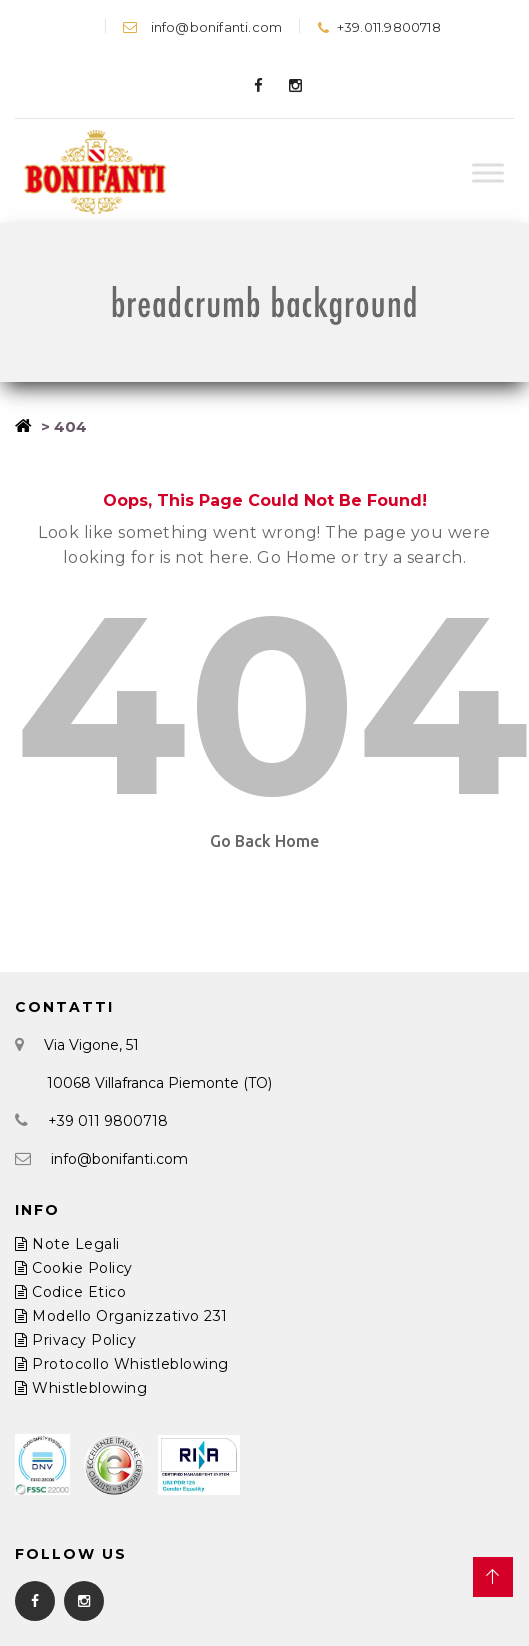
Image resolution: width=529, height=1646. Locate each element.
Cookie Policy (74, 1268)
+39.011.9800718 (378, 27)
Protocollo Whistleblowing (122, 1364)
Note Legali (67, 1244)
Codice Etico (70, 1292)
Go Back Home (264, 841)
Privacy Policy (75, 1340)
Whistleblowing (81, 1388)
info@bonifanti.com (202, 27)
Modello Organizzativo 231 (121, 1316)
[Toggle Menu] (488, 173)
